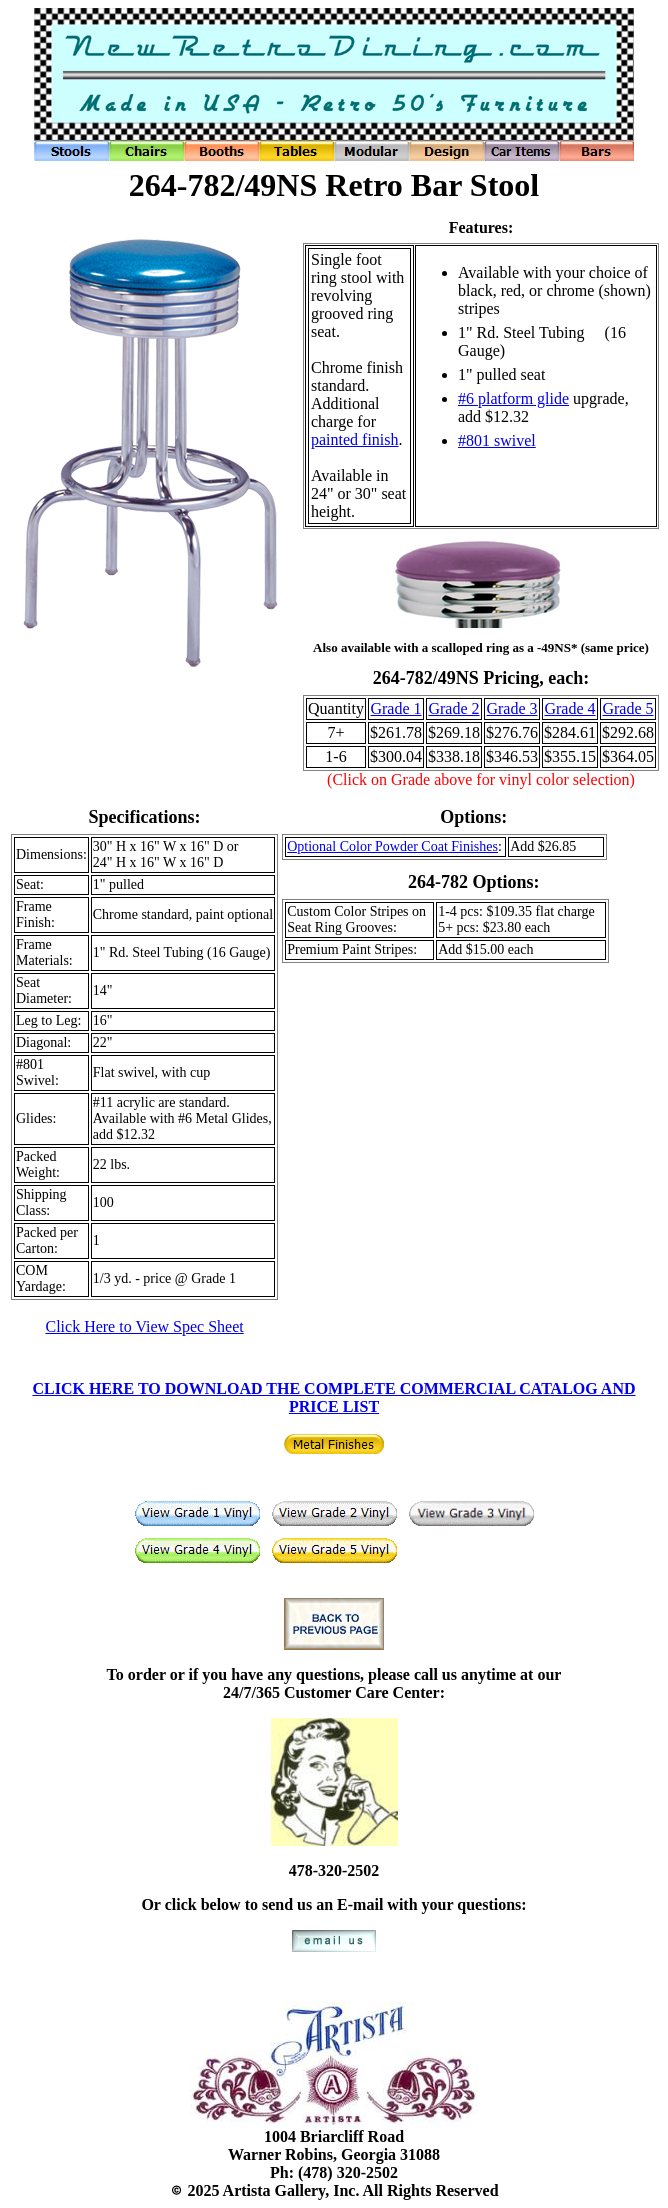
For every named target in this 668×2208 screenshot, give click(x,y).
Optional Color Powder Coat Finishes (392, 846)
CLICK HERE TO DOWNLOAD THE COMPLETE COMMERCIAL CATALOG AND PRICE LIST (333, 1397)
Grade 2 (453, 708)
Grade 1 (395, 708)
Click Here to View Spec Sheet (144, 1326)
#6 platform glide (513, 398)
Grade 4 (569, 708)
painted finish (355, 439)
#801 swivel (497, 440)
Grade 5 (627, 708)
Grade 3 (511, 708)
